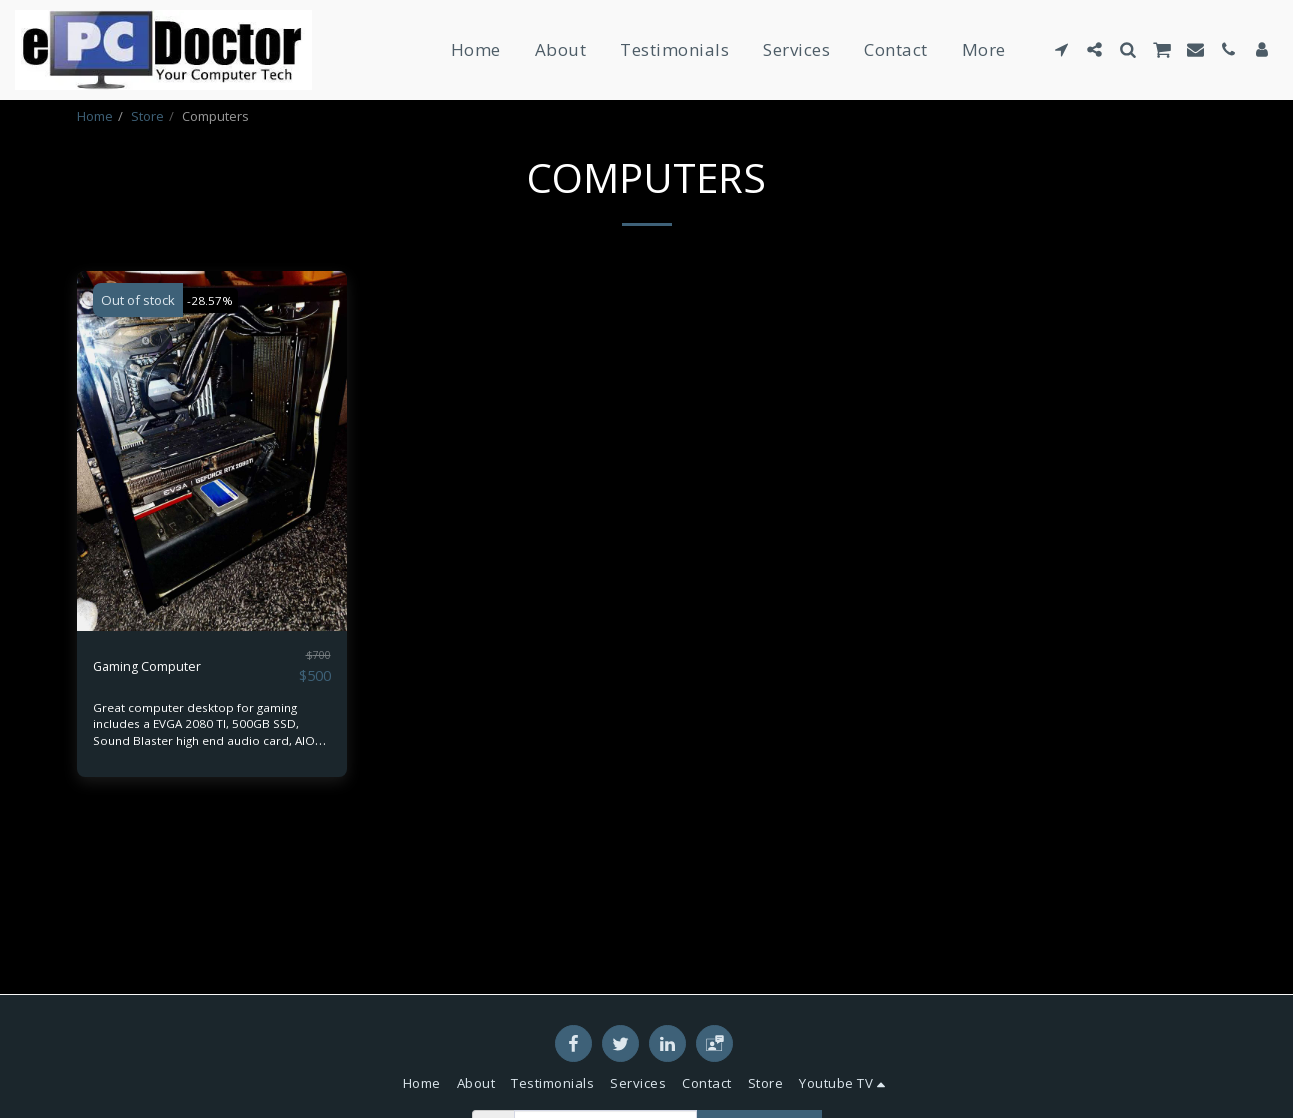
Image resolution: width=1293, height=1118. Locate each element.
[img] (212, 503)
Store (147, 116)
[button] (1061, 49)
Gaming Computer (165, 717)
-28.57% (216, 352)
